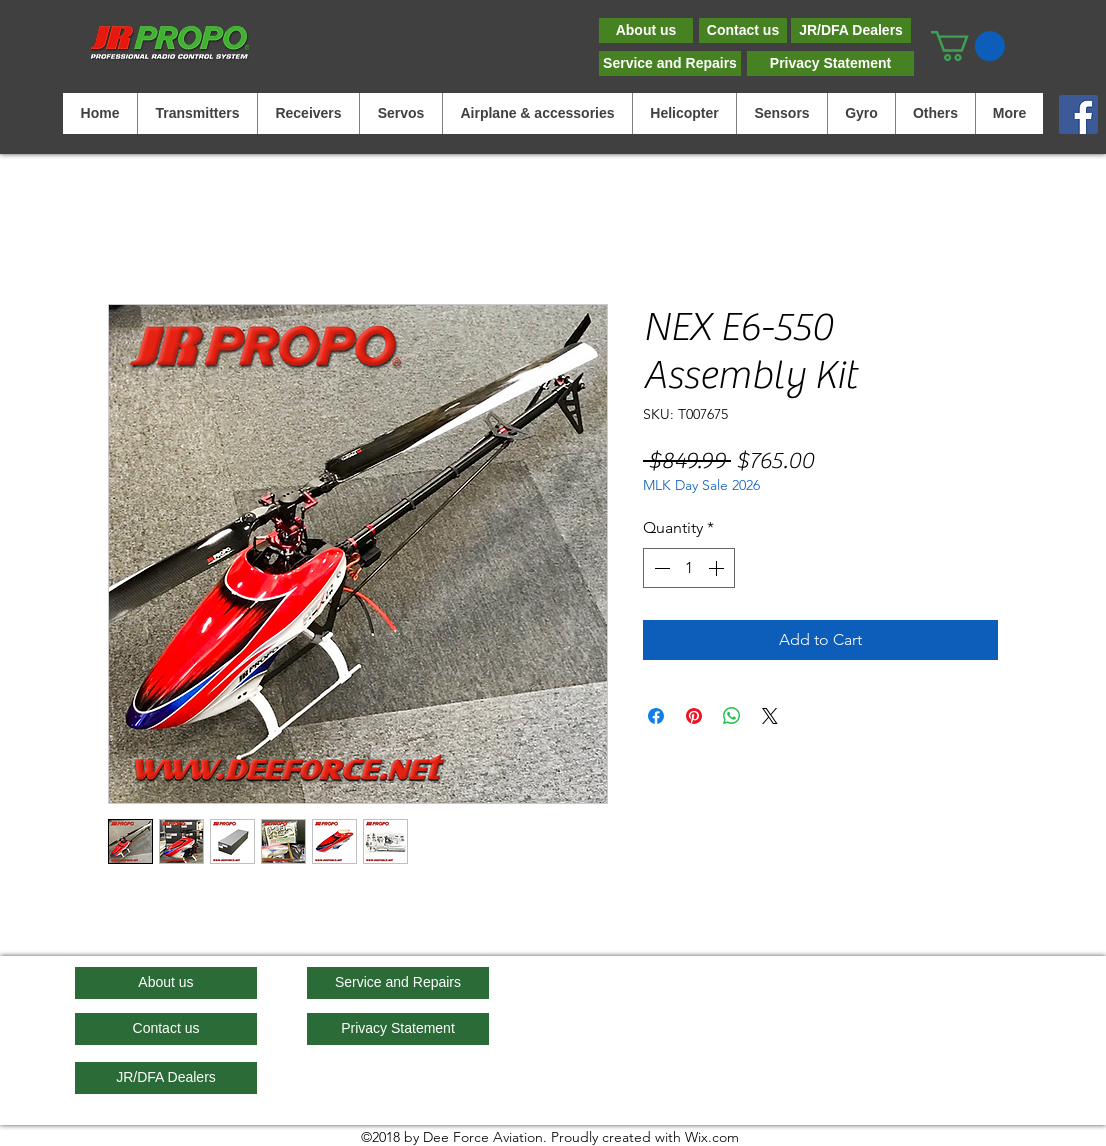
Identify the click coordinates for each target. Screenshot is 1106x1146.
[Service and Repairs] (670, 63)
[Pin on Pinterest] (694, 716)
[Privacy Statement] (830, 63)
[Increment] (718, 568)
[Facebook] (1078, 114)
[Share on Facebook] (656, 716)
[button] (968, 46)
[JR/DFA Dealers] (851, 30)
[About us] (646, 30)
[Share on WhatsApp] (732, 716)
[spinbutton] (689, 568)
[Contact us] (743, 30)
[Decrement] (660, 568)
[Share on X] (770, 716)
